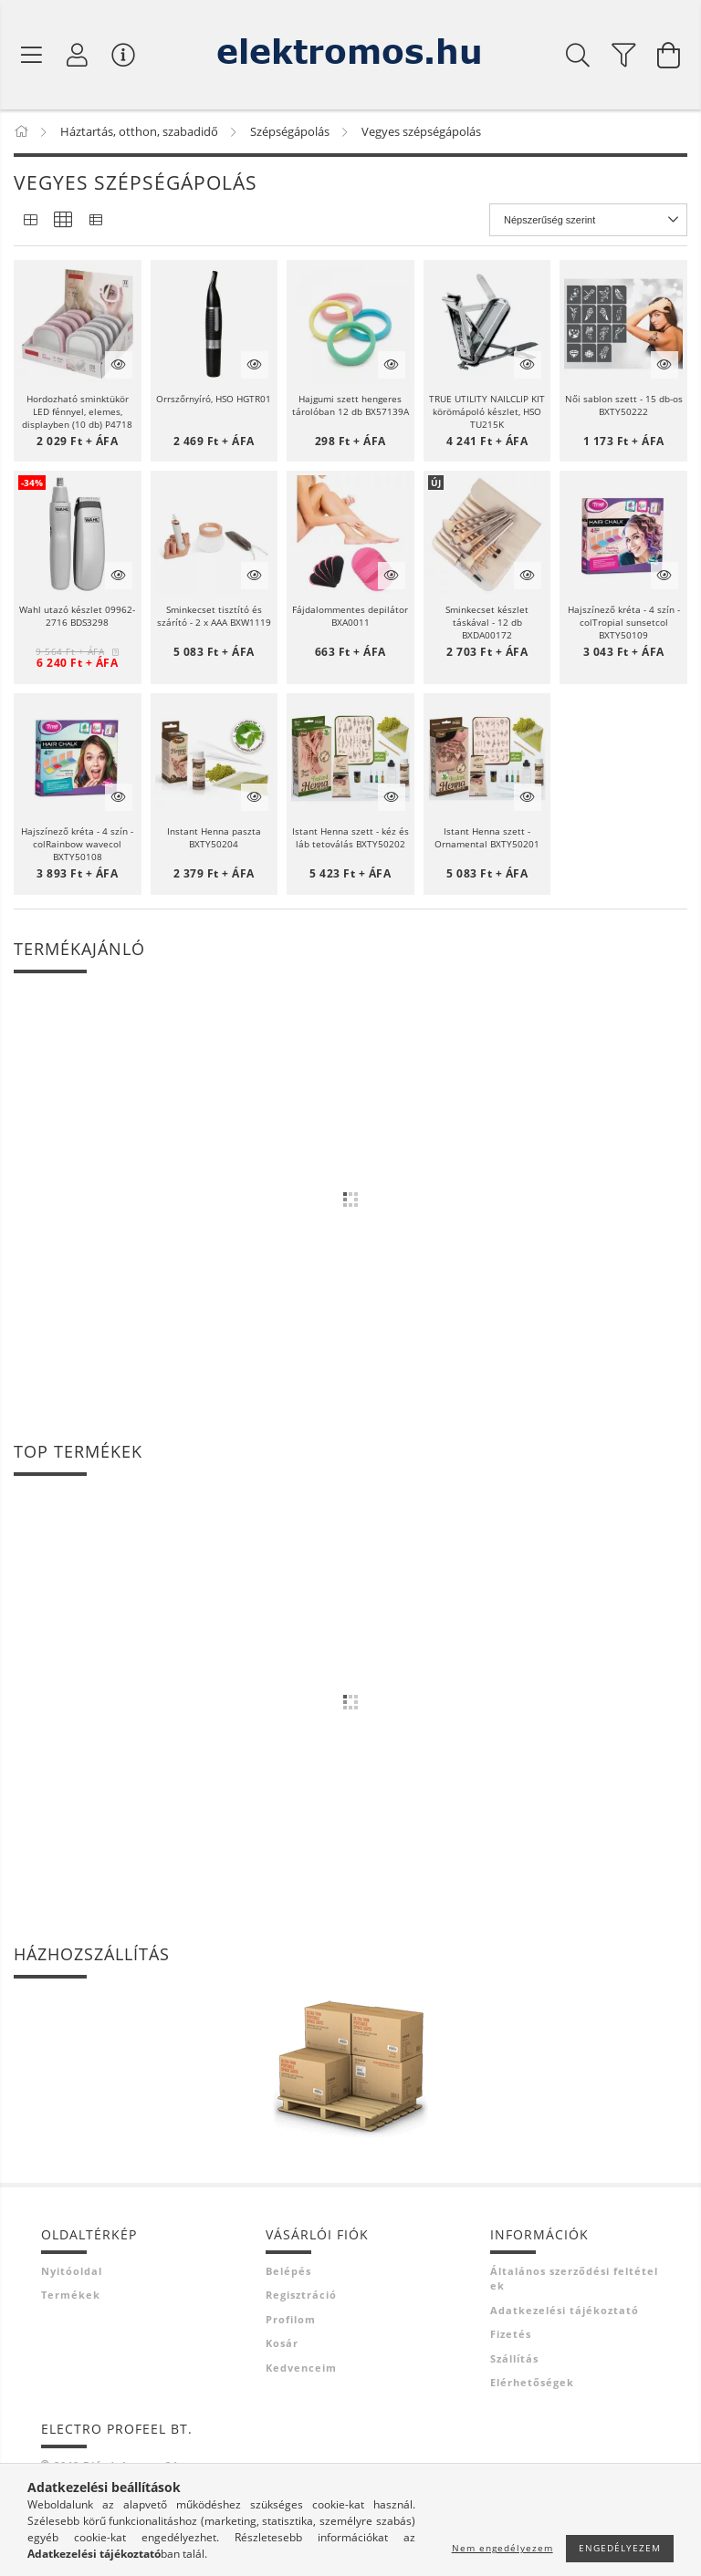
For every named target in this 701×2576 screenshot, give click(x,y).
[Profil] (77, 55)
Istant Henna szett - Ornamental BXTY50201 (486, 837)
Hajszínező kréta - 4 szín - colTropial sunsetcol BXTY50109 (624, 622)
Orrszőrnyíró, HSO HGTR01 (213, 398)
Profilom (291, 2319)
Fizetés (510, 2334)
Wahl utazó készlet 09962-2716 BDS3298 (77, 615)
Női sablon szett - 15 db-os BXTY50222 (624, 405)
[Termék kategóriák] (32, 55)
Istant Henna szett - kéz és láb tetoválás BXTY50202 (350, 837)
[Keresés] (578, 55)
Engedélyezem (620, 2547)
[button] (77, 324)
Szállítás (514, 2358)
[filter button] (623, 55)
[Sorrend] (588, 219)
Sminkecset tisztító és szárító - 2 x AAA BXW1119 (214, 615)
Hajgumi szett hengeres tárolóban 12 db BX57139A (350, 405)
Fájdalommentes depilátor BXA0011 (350, 615)
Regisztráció (301, 2294)
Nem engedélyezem (502, 2547)
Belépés (288, 2271)
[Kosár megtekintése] (669, 55)
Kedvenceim (301, 2367)
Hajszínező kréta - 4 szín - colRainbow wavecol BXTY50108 (77, 844)
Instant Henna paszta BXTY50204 (214, 837)
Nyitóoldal (71, 2271)
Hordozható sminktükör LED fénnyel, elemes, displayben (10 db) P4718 (77, 411)
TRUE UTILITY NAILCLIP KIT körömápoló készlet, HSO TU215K (487, 411)
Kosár (282, 2343)
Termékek (70, 2294)
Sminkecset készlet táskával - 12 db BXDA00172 (486, 622)
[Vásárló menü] (123, 55)
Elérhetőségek (532, 2382)
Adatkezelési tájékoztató (564, 2310)
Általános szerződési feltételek (574, 2278)
